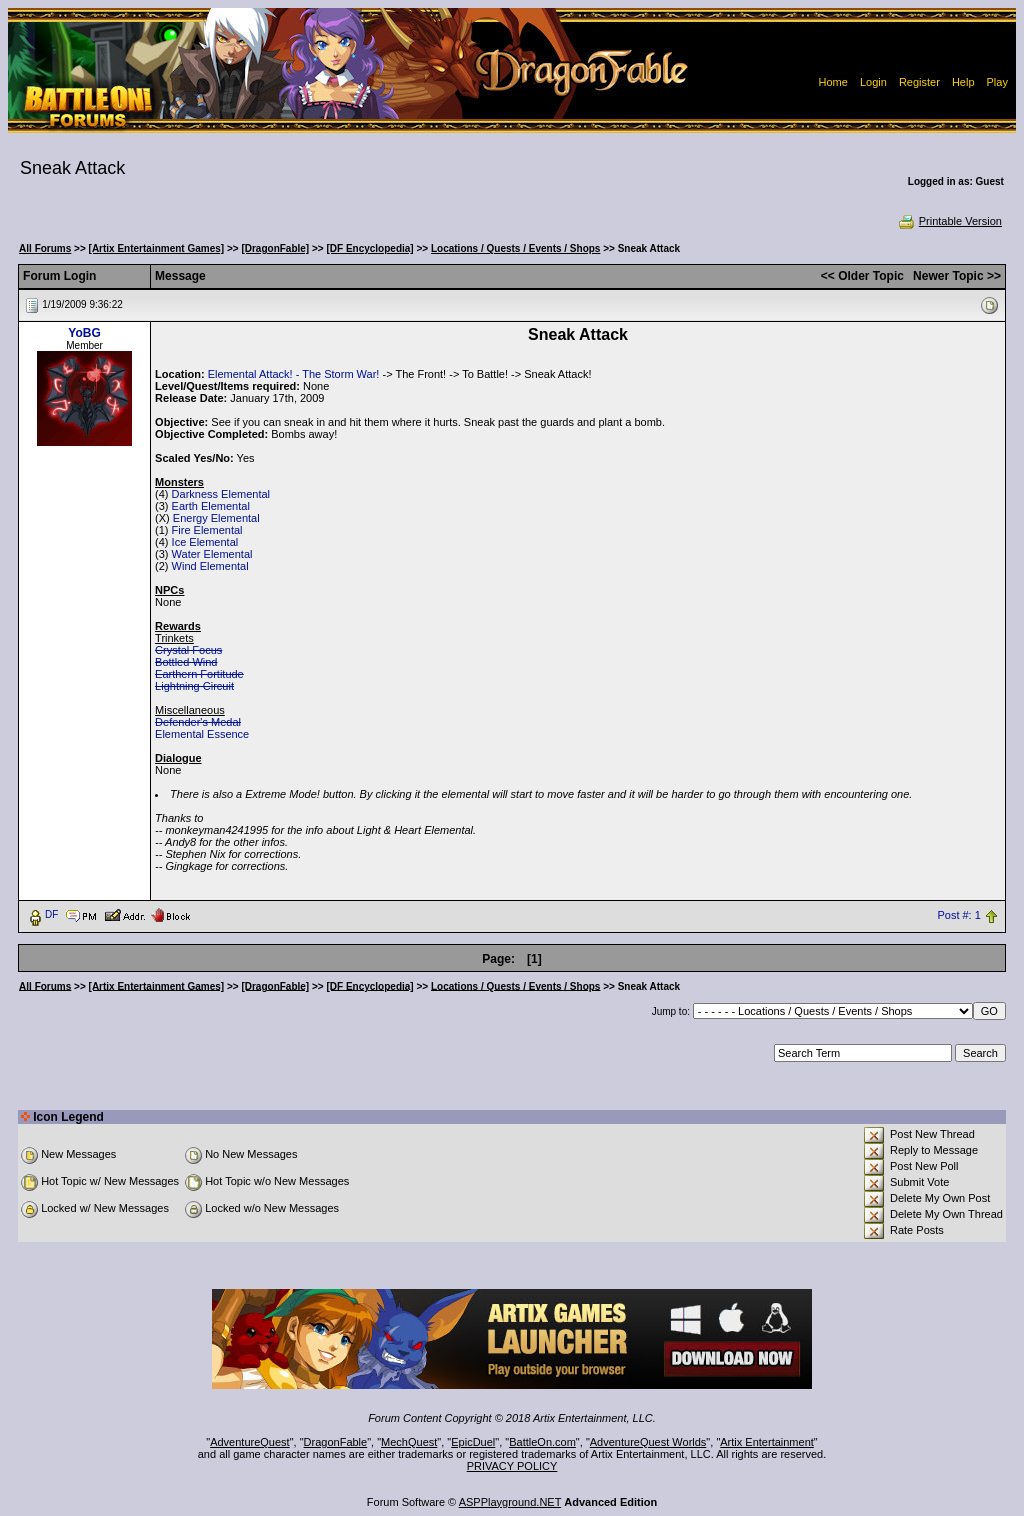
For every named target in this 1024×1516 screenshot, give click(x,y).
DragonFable (336, 1442)
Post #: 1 (958, 915)
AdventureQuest (250, 1442)
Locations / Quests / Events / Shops (515, 248)
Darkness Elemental (221, 494)
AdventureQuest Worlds (648, 1442)
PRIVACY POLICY (512, 1466)
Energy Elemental (216, 518)
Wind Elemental (210, 566)
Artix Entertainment (767, 1442)
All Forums (45, 248)
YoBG (84, 333)
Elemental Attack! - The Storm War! (294, 374)
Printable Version (949, 221)
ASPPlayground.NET (510, 1502)
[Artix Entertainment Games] (157, 248)
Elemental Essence (202, 734)
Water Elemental (212, 554)
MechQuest (409, 1442)
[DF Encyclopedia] (369, 248)
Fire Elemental (207, 530)
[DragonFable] (275, 248)
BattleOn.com (542, 1442)
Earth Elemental (211, 506)
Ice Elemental (205, 542)
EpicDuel (473, 1442)
